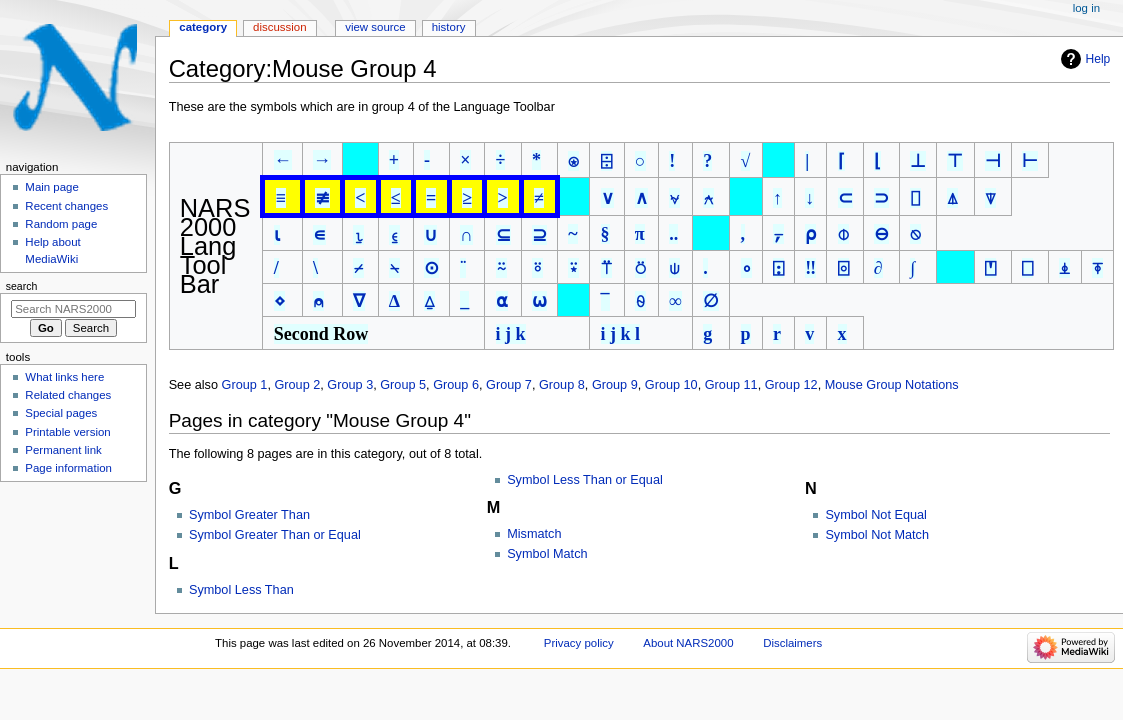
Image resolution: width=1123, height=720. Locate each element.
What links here (64, 377)
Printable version (67, 432)
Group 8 (562, 385)
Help (1098, 59)
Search (22, 286)
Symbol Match (547, 554)
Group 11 (731, 385)
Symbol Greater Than (249, 515)
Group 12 (791, 385)
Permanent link (63, 450)
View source (375, 27)
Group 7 (509, 385)
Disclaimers (792, 643)
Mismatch (534, 534)
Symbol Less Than (241, 590)
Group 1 (245, 385)
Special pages (61, 413)
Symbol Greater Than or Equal (275, 535)
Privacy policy (579, 643)
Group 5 (403, 385)
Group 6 (456, 385)
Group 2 (297, 385)
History (449, 27)
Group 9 (615, 385)
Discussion (279, 27)
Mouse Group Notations (892, 385)
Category (203, 27)
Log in (1086, 8)
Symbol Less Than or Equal (585, 480)
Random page (61, 224)
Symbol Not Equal (876, 515)
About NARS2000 (688, 643)
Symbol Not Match (877, 535)
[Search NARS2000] (73, 309)
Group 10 (671, 385)
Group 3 (350, 385)
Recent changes (66, 206)
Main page (52, 187)
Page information (68, 468)
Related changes (68, 395)
